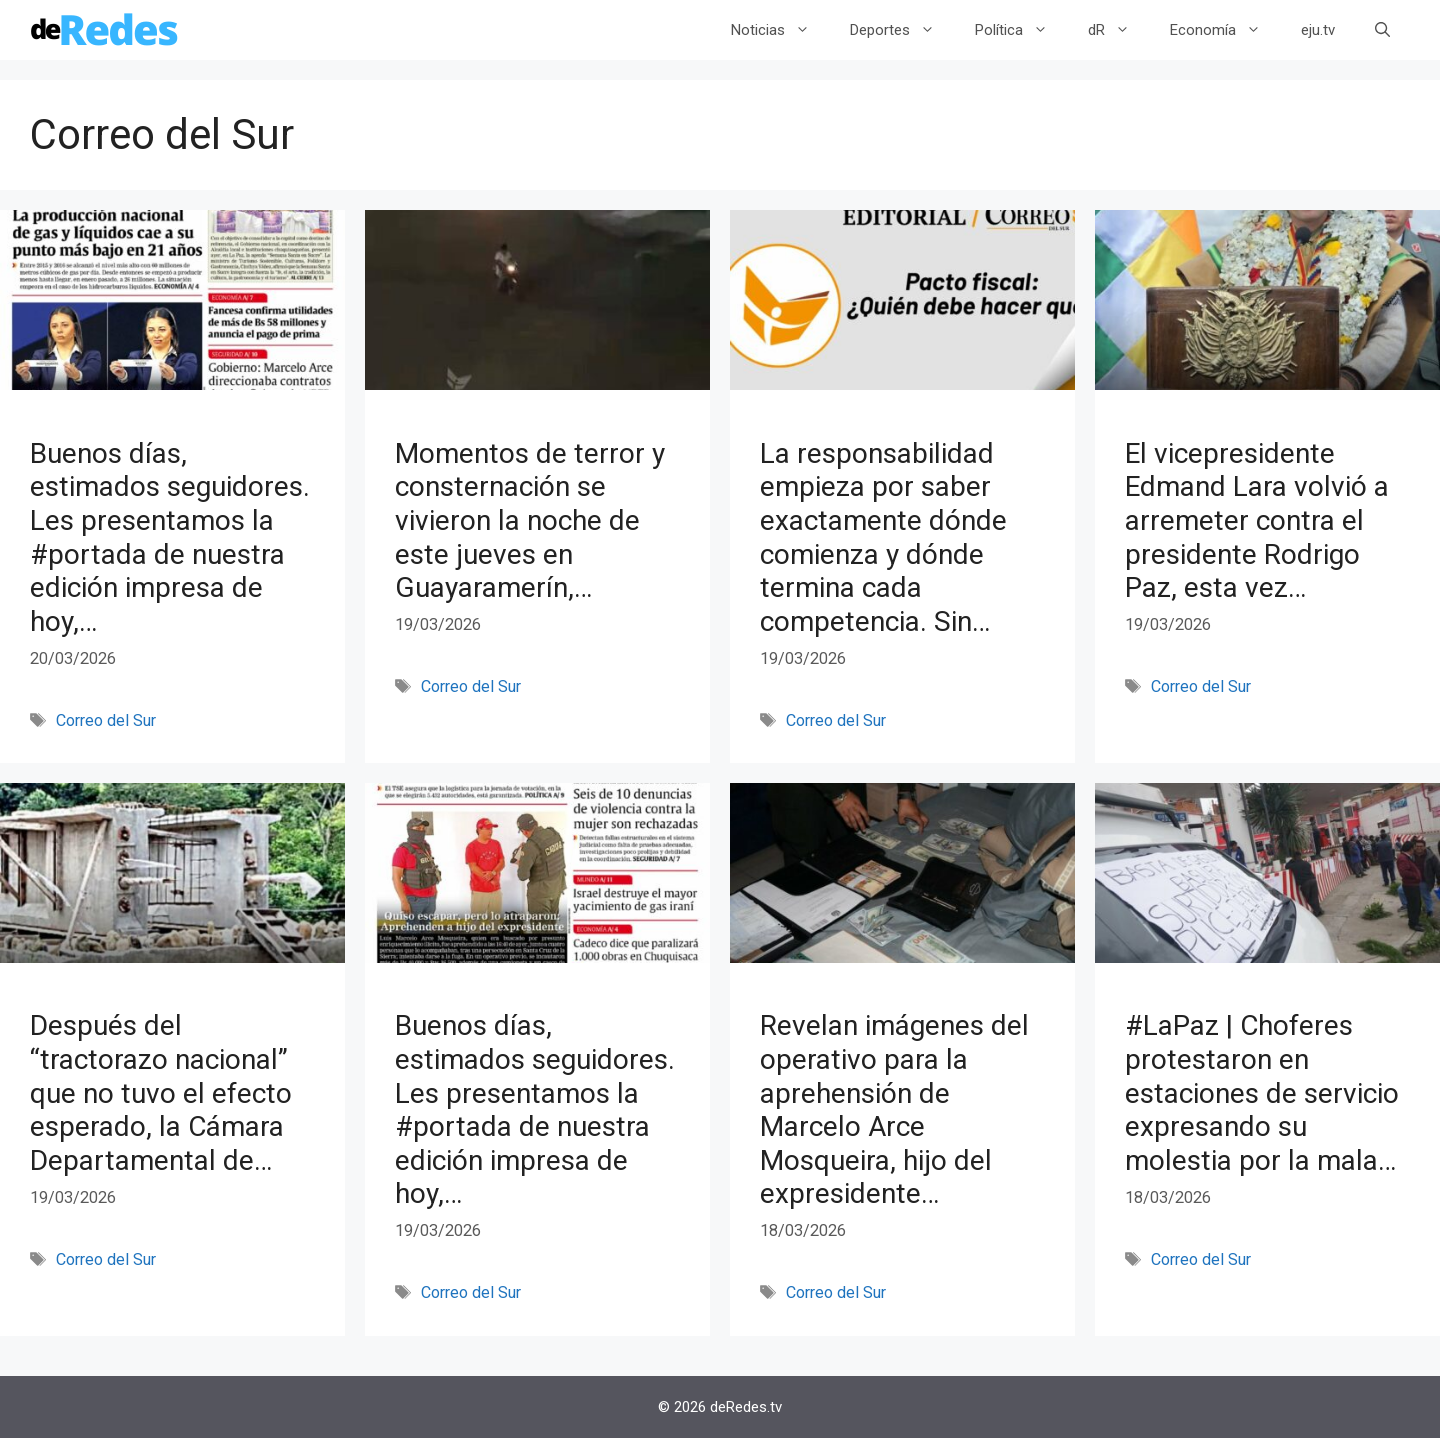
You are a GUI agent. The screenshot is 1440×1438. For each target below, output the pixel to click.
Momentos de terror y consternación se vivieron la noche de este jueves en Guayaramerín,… (530, 520)
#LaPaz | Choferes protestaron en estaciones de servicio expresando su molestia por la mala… (1262, 1092)
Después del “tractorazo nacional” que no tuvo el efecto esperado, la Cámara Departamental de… (161, 1092)
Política (1021, 30)
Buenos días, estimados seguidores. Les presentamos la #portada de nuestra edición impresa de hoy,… (170, 537)
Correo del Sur (106, 720)
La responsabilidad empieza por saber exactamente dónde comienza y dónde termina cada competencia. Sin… (883, 537)
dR (1119, 30)
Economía (1225, 30)
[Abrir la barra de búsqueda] (1382, 30)
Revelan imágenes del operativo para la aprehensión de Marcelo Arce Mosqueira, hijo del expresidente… (894, 1109)
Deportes (902, 30)
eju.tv (1318, 30)
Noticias (780, 30)
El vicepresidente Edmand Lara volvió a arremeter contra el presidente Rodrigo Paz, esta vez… (1257, 520)
